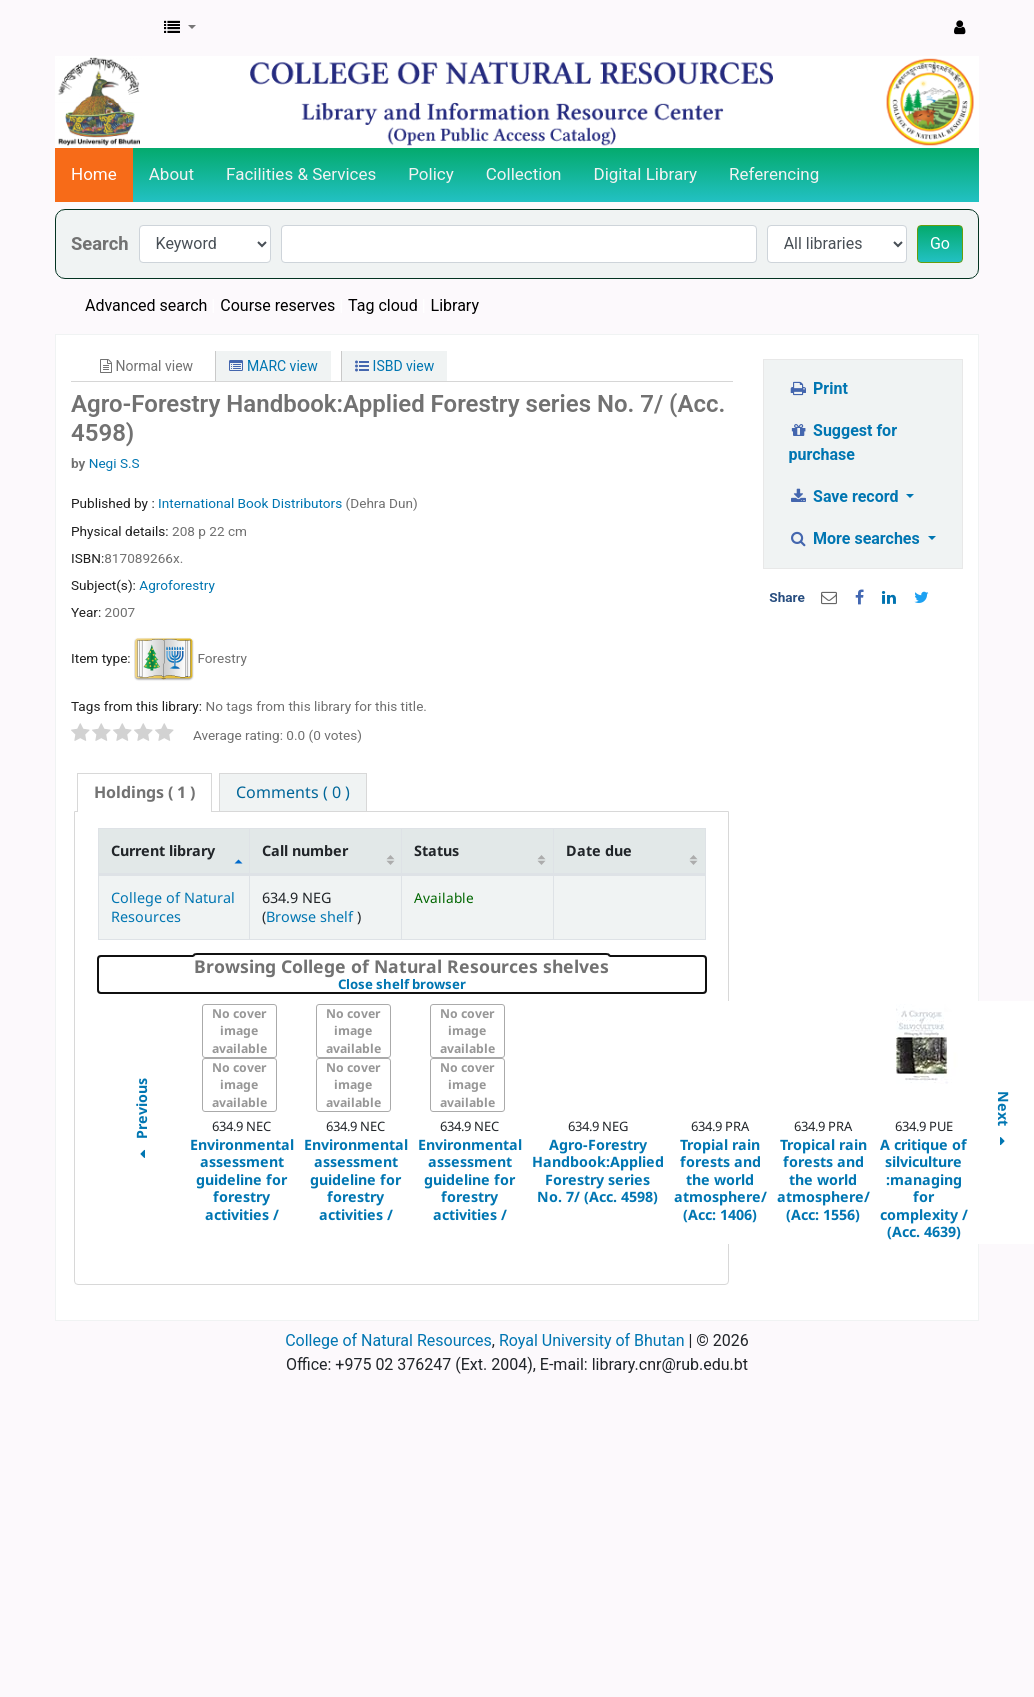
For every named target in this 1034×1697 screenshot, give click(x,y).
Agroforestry (177, 585)
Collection (524, 174)
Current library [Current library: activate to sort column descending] (163, 850)
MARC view (273, 366)
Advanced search (146, 305)
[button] (180, 28)
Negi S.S (114, 463)
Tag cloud (383, 305)
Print (818, 388)
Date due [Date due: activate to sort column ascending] (599, 850)
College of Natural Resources (173, 907)
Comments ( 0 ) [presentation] (293, 792)
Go (940, 243)
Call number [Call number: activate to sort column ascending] (305, 850)
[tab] (144, 792)
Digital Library (646, 174)
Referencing (774, 174)
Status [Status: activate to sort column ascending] (436, 850)
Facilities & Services (301, 174)
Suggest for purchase (843, 442)
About (171, 174)
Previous (140, 1122)
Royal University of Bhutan (592, 1340)
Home (94, 174)
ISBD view (394, 366)
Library (455, 305)
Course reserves (277, 305)
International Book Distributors (251, 503)
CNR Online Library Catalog (106, 28)
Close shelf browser (470, 985)
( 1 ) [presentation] (144, 792)
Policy (431, 174)
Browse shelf (311, 916)
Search (100, 243)
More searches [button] (856, 538)
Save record (846, 496)
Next (1003, 1122)
